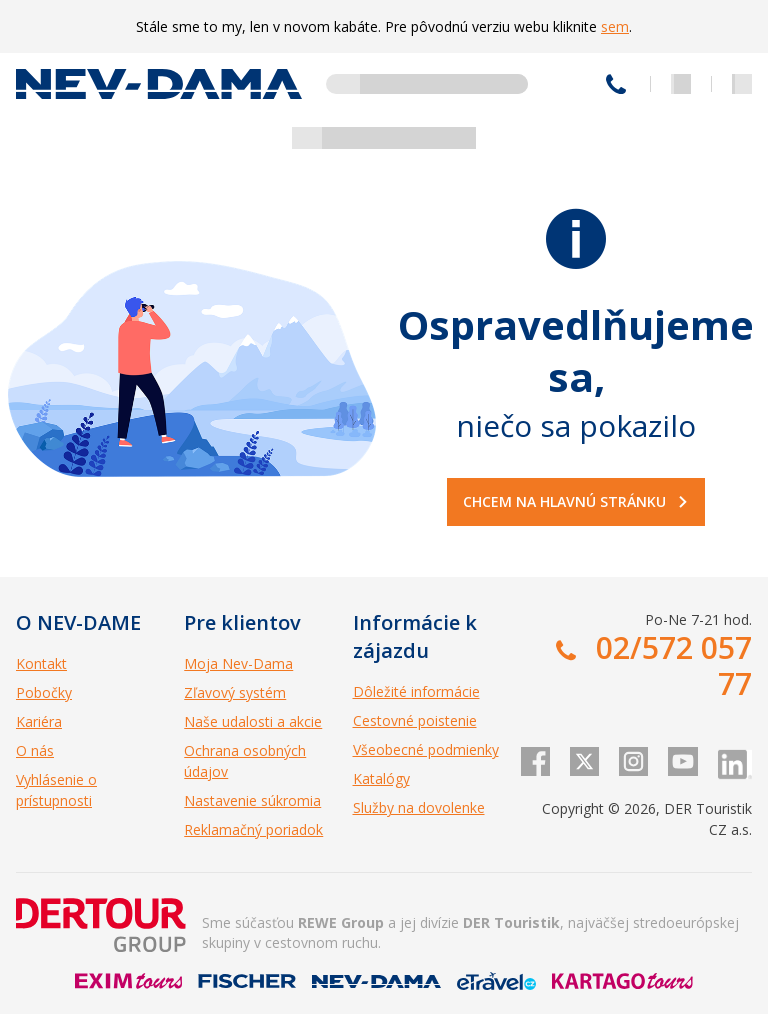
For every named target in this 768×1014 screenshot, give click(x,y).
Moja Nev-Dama (238, 663)
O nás (35, 750)
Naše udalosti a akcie (253, 721)
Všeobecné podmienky (426, 749)
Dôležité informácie (416, 691)
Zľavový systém (235, 692)
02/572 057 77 (616, 84)
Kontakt (41, 663)
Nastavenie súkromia (252, 800)
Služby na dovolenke (419, 807)
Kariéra (39, 721)
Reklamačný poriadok (253, 829)
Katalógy (381, 778)
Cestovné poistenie (415, 720)
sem (615, 26)
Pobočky (44, 692)
